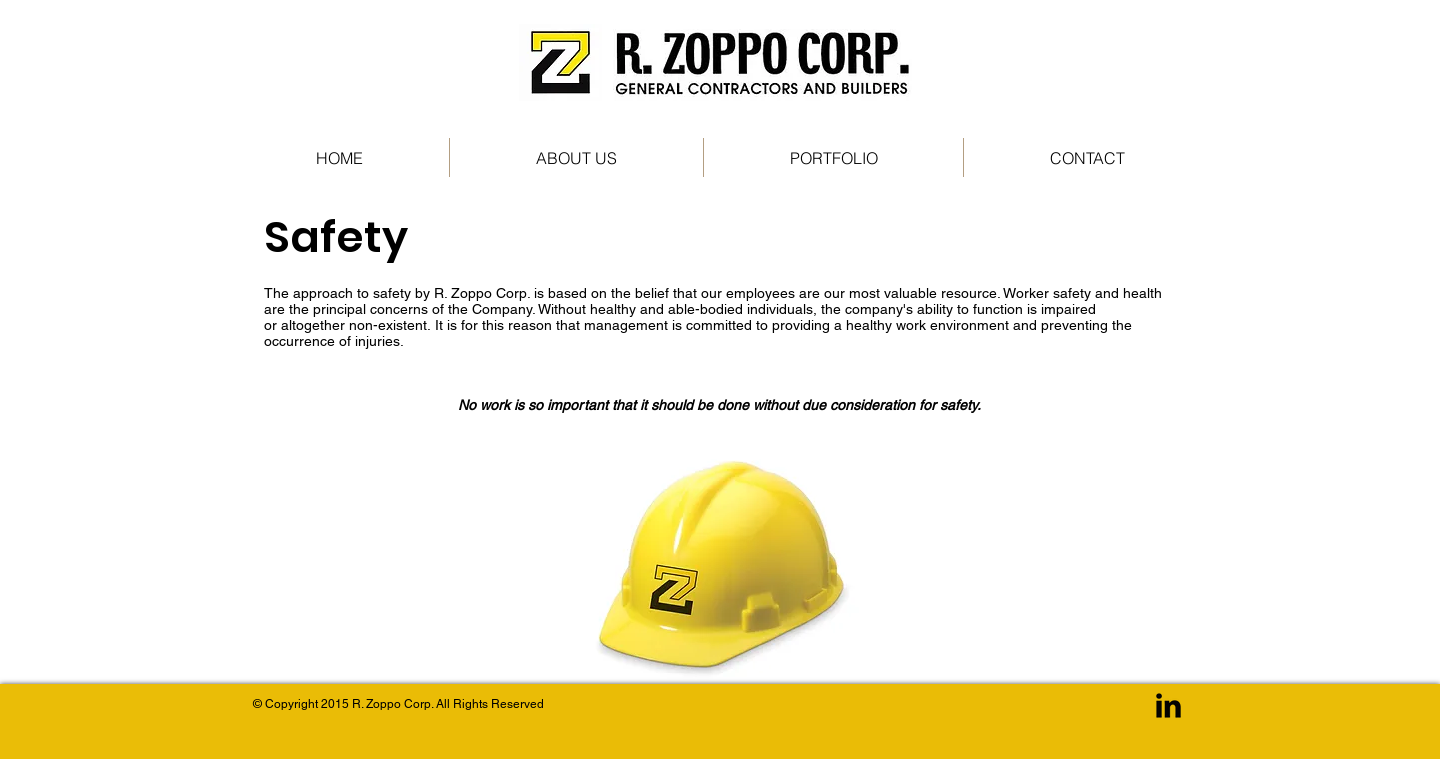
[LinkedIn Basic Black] (1168, 705)
